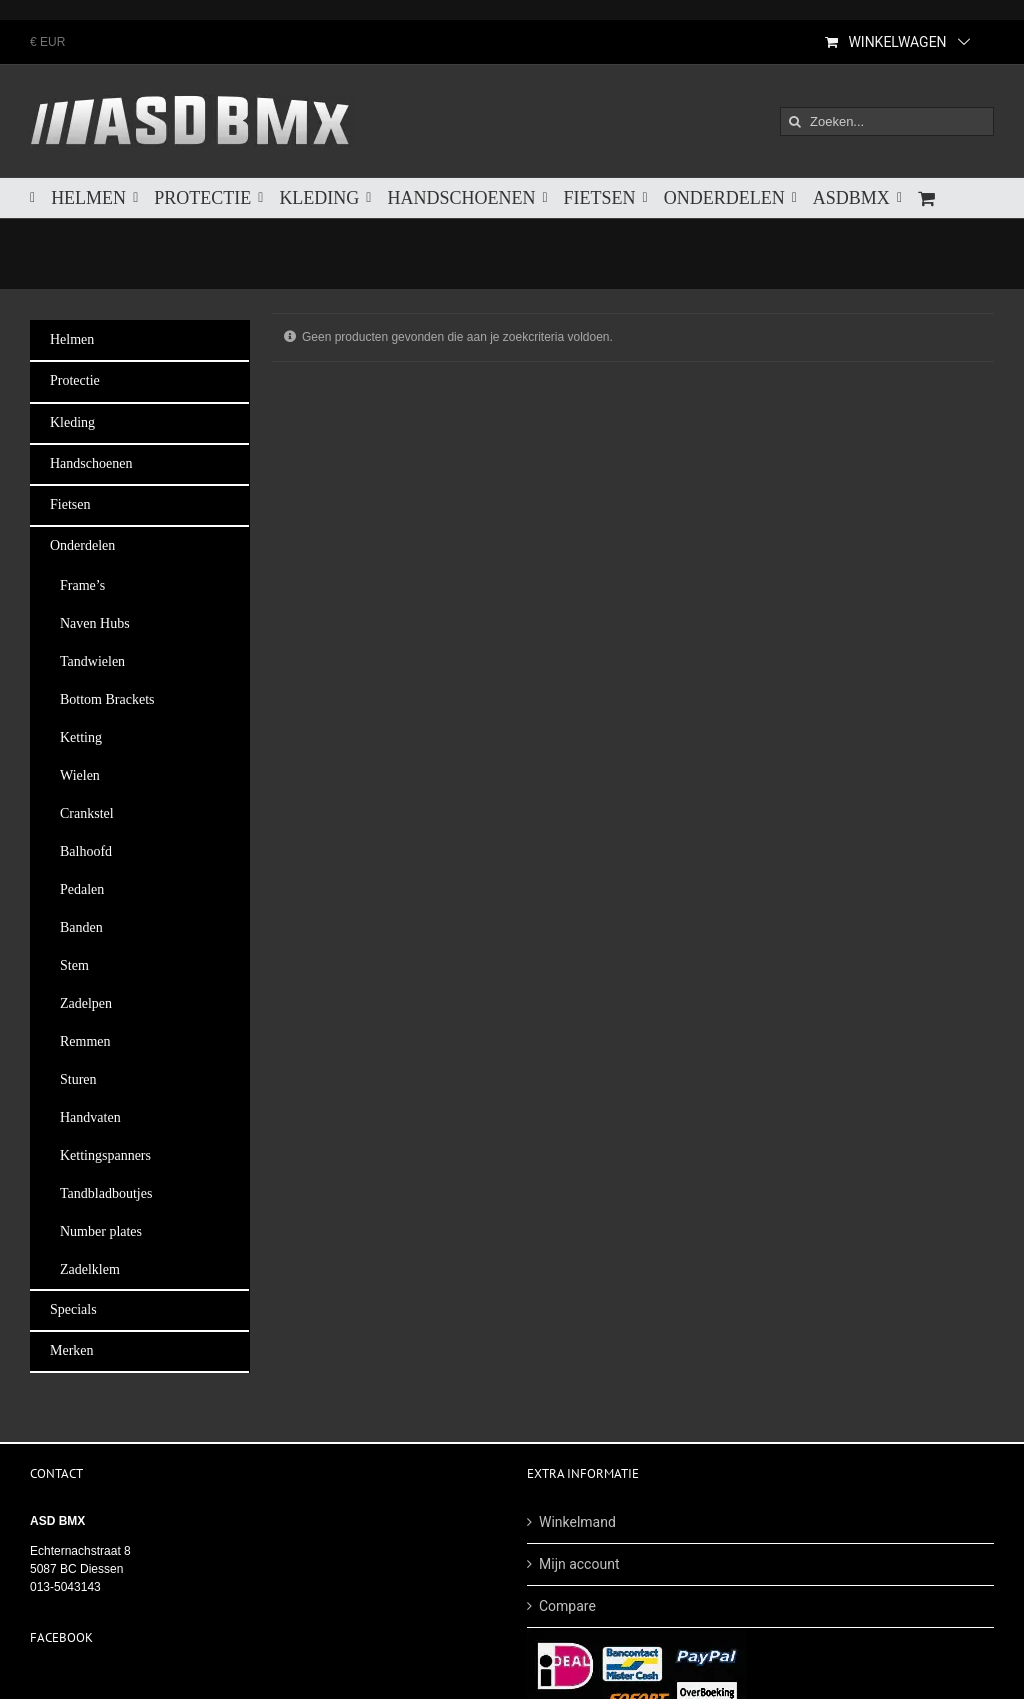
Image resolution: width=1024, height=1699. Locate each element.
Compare (567, 1606)
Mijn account (579, 1564)
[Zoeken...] (887, 121)
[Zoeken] (794, 121)
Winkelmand (577, 1522)
